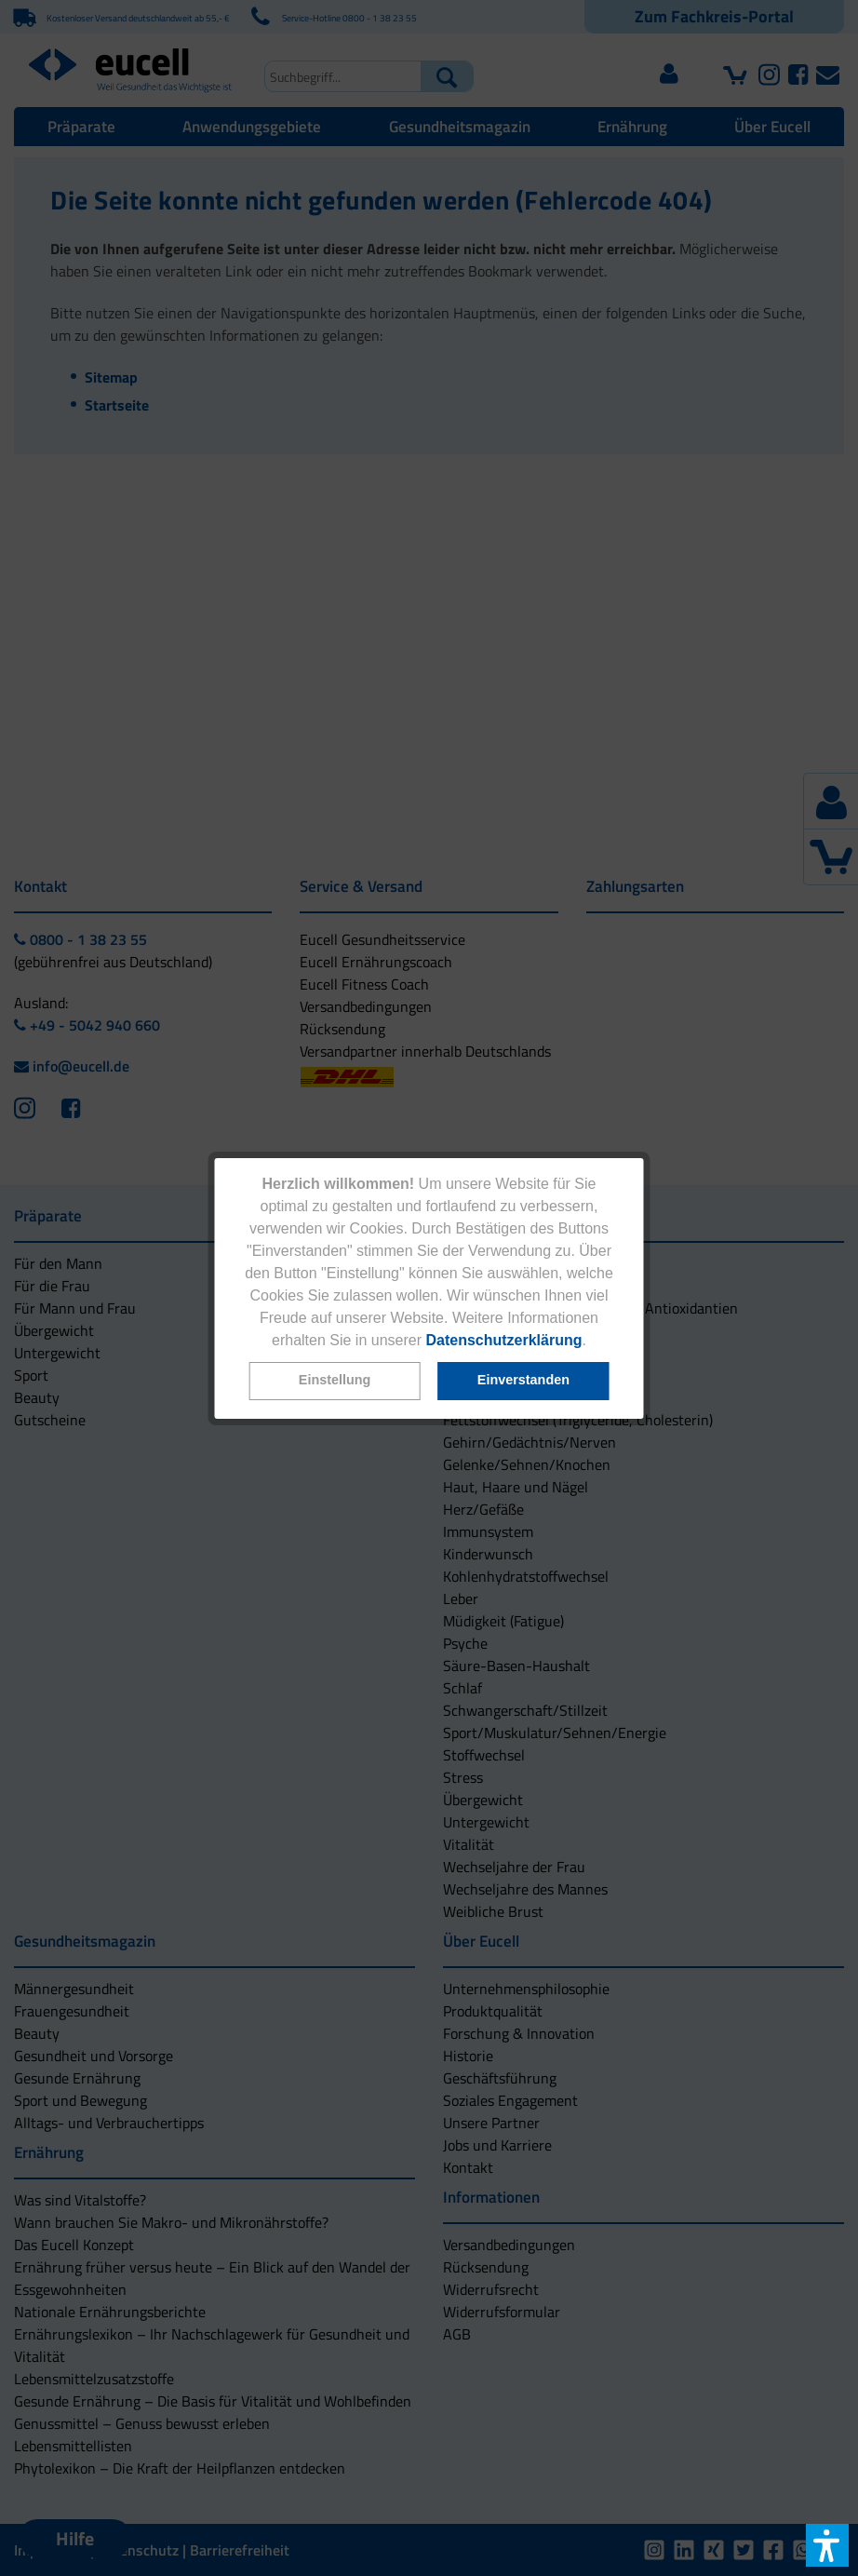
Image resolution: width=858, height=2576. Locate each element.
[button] (334, 1381)
